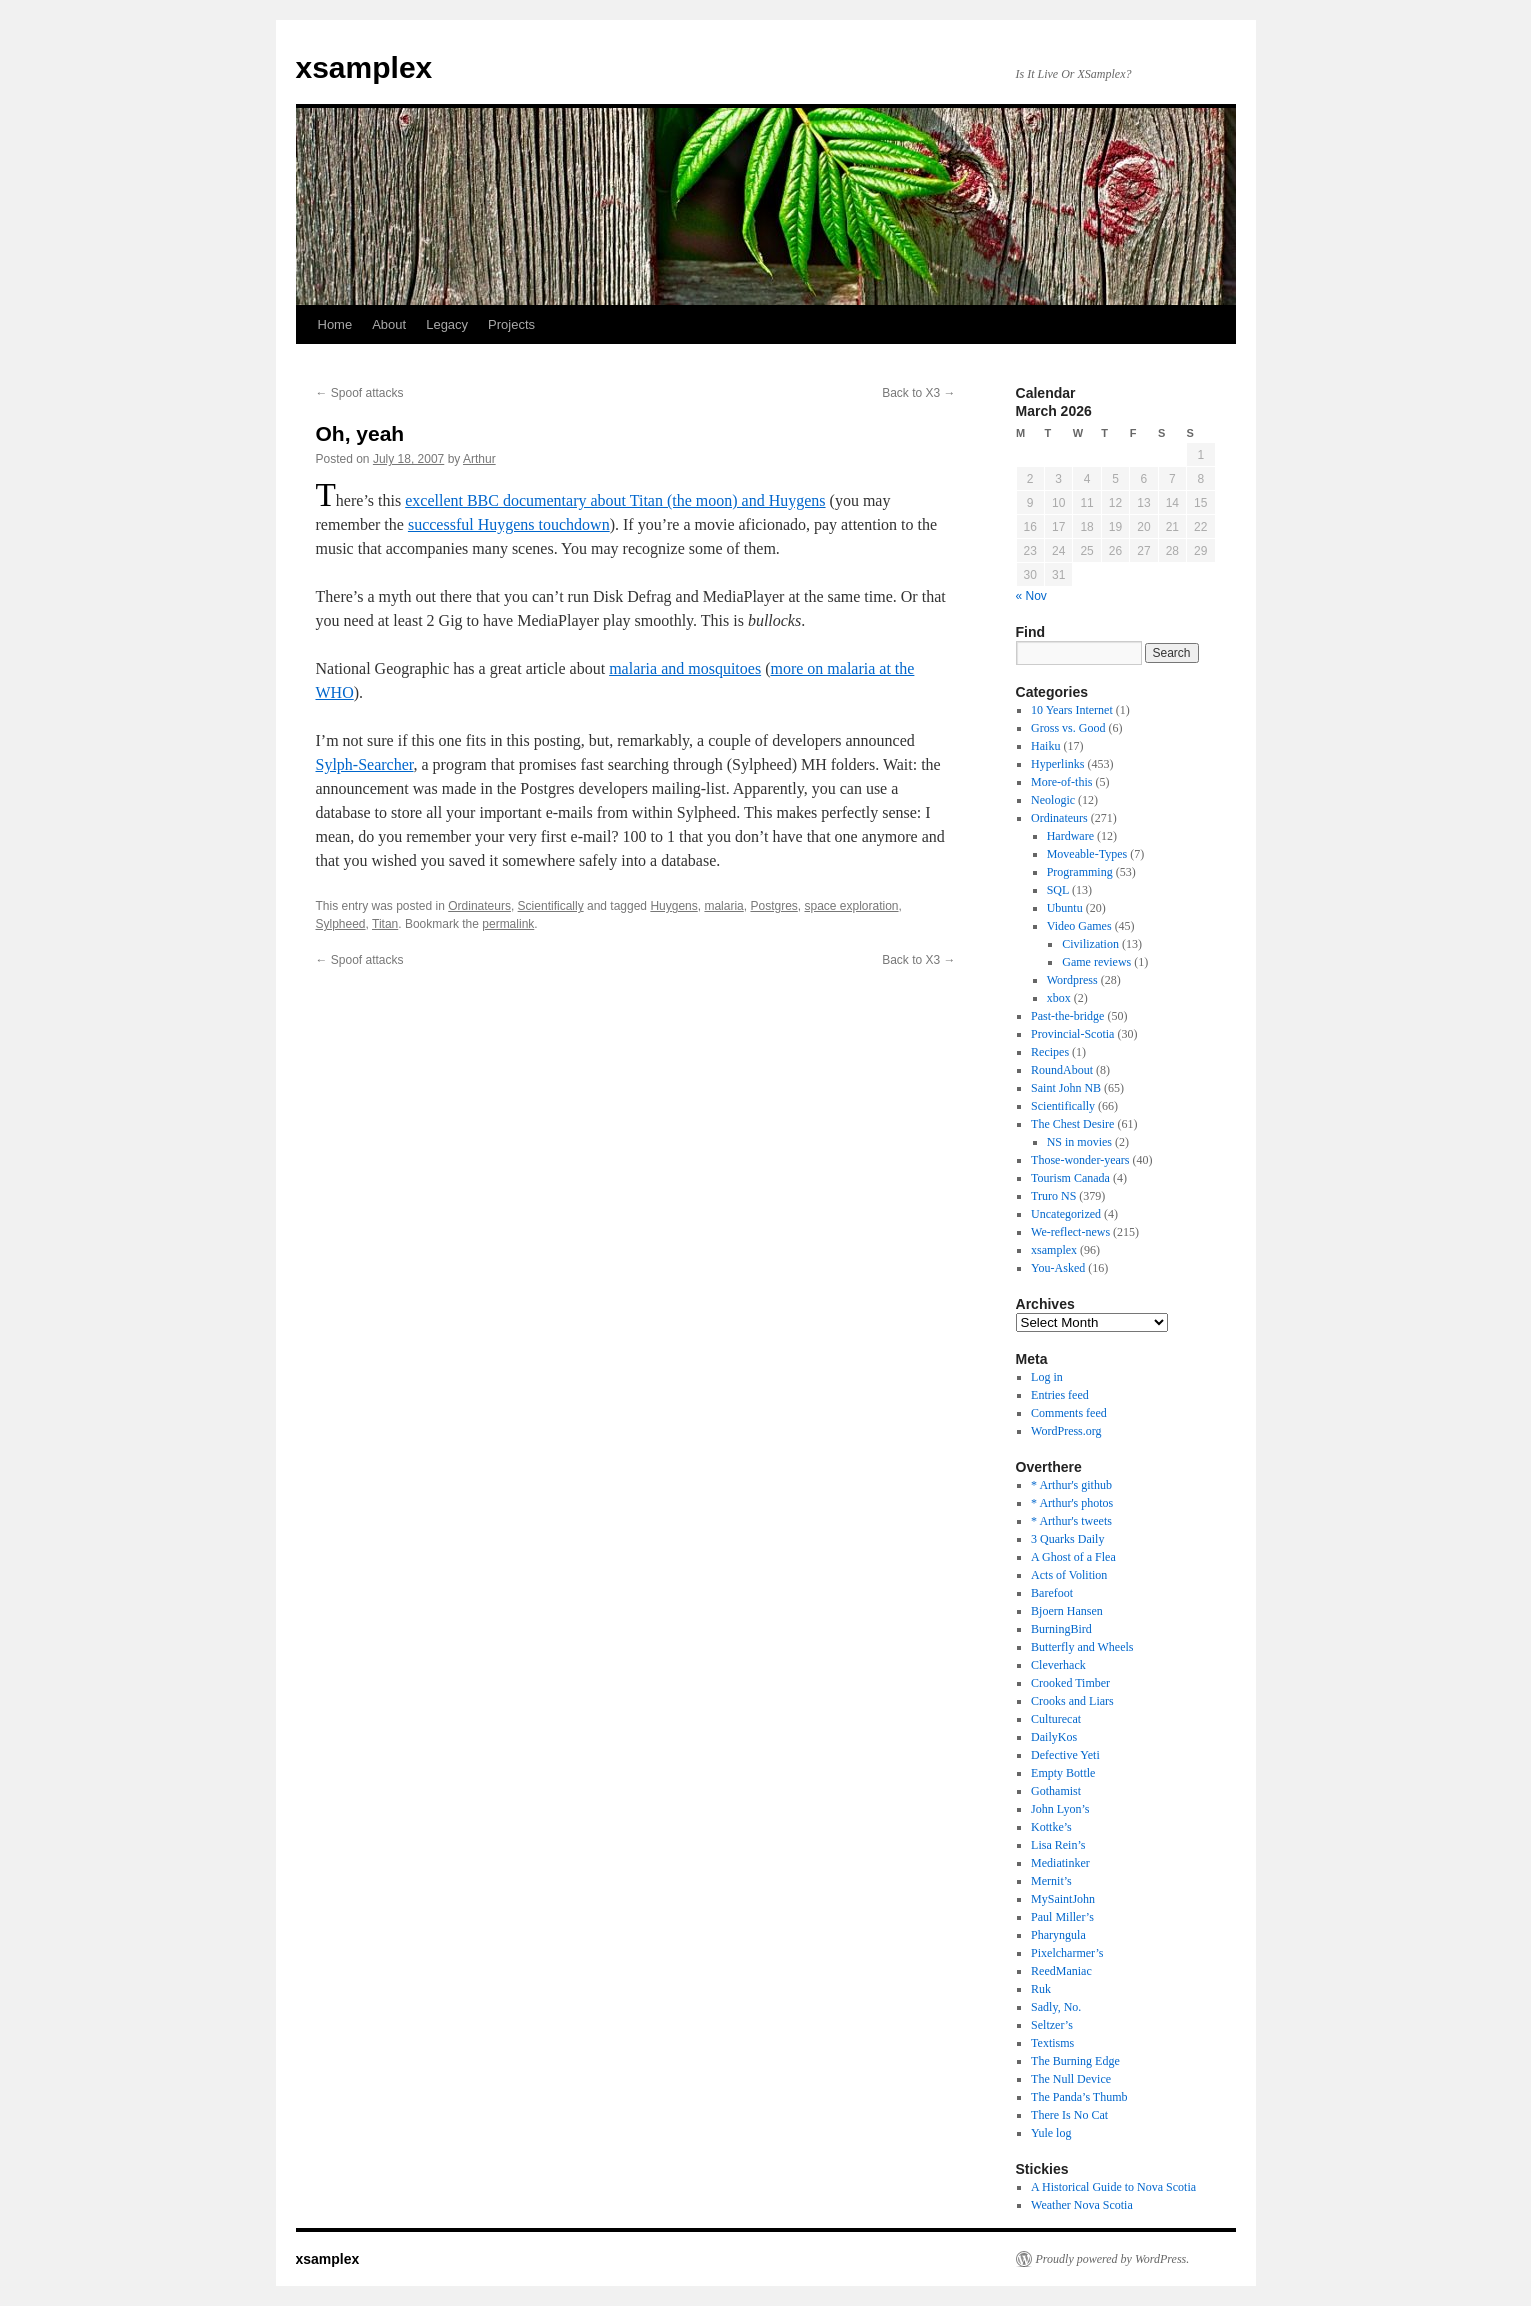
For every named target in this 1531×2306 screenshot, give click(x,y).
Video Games (1079, 926)
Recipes (1050, 1052)
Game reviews (1096, 962)
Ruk (1041, 1989)
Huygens (673, 906)
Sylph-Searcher (365, 764)
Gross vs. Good (1068, 728)
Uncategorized (1066, 1214)
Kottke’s (1051, 1827)
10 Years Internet (1072, 710)
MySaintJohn (1063, 1899)
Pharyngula (1058, 1935)
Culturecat (1056, 1719)
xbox (1059, 998)
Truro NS (1053, 1196)
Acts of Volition (1069, 1575)
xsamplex (364, 67)
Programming (1080, 872)
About (389, 324)
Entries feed (1060, 1395)
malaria (723, 906)
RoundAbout (1062, 1070)
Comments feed (1069, 1413)
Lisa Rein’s (1058, 1845)
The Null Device (1071, 2079)
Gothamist (1056, 1791)
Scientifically (551, 906)
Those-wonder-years (1080, 1160)
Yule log (1051, 2133)
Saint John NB (1066, 1088)
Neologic (1053, 800)
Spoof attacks (360, 393)
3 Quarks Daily (1067, 1539)
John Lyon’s (1060, 1809)
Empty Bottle (1063, 1773)
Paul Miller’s (1062, 1917)
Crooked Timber (1070, 1683)
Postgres (773, 906)
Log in (1047, 1377)
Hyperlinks (1057, 764)
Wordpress (1072, 980)
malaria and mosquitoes (685, 668)
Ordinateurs (479, 906)
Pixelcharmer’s (1067, 1953)
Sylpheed (341, 924)
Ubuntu (1065, 908)
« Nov (1031, 596)
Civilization (1090, 944)
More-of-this (1061, 782)
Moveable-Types (1087, 854)
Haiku (1045, 746)
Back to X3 (918, 393)
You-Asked (1058, 1268)
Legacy (447, 324)
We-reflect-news (1070, 1232)
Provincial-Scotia (1072, 1034)
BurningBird (1061, 1629)
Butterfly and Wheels (1082, 1647)
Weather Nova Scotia (1082, 2205)
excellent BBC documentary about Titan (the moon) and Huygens (615, 500)
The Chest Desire (1072, 1124)
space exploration (851, 906)
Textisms (1052, 2043)
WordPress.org (1066, 1431)
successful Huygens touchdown (509, 524)
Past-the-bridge (1067, 1016)
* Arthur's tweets (1071, 1521)
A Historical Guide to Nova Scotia (1113, 2187)
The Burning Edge (1075, 2061)
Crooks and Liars (1072, 1701)
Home (335, 324)
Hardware (1070, 836)
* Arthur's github (1071, 1485)
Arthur (479, 459)
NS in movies (1079, 1142)
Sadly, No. (1056, 2007)
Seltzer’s (1052, 2025)
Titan (385, 924)
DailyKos (1054, 1737)
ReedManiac (1061, 1971)
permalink (508, 924)
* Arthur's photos (1072, 1503)
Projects (511, 324)
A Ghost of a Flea (1073, 1557)
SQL (1058, 890)
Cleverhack (1058, 1665)
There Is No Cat (1069, 2115)
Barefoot (1052, 1593)
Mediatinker (1060, 1863)
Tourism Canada (1070, 1178)
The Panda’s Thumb (1079, 2097)
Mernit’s (1051, 1881)
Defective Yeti (1065, 1755)
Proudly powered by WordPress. (1113, 2259)
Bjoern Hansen (1067, 1611)
